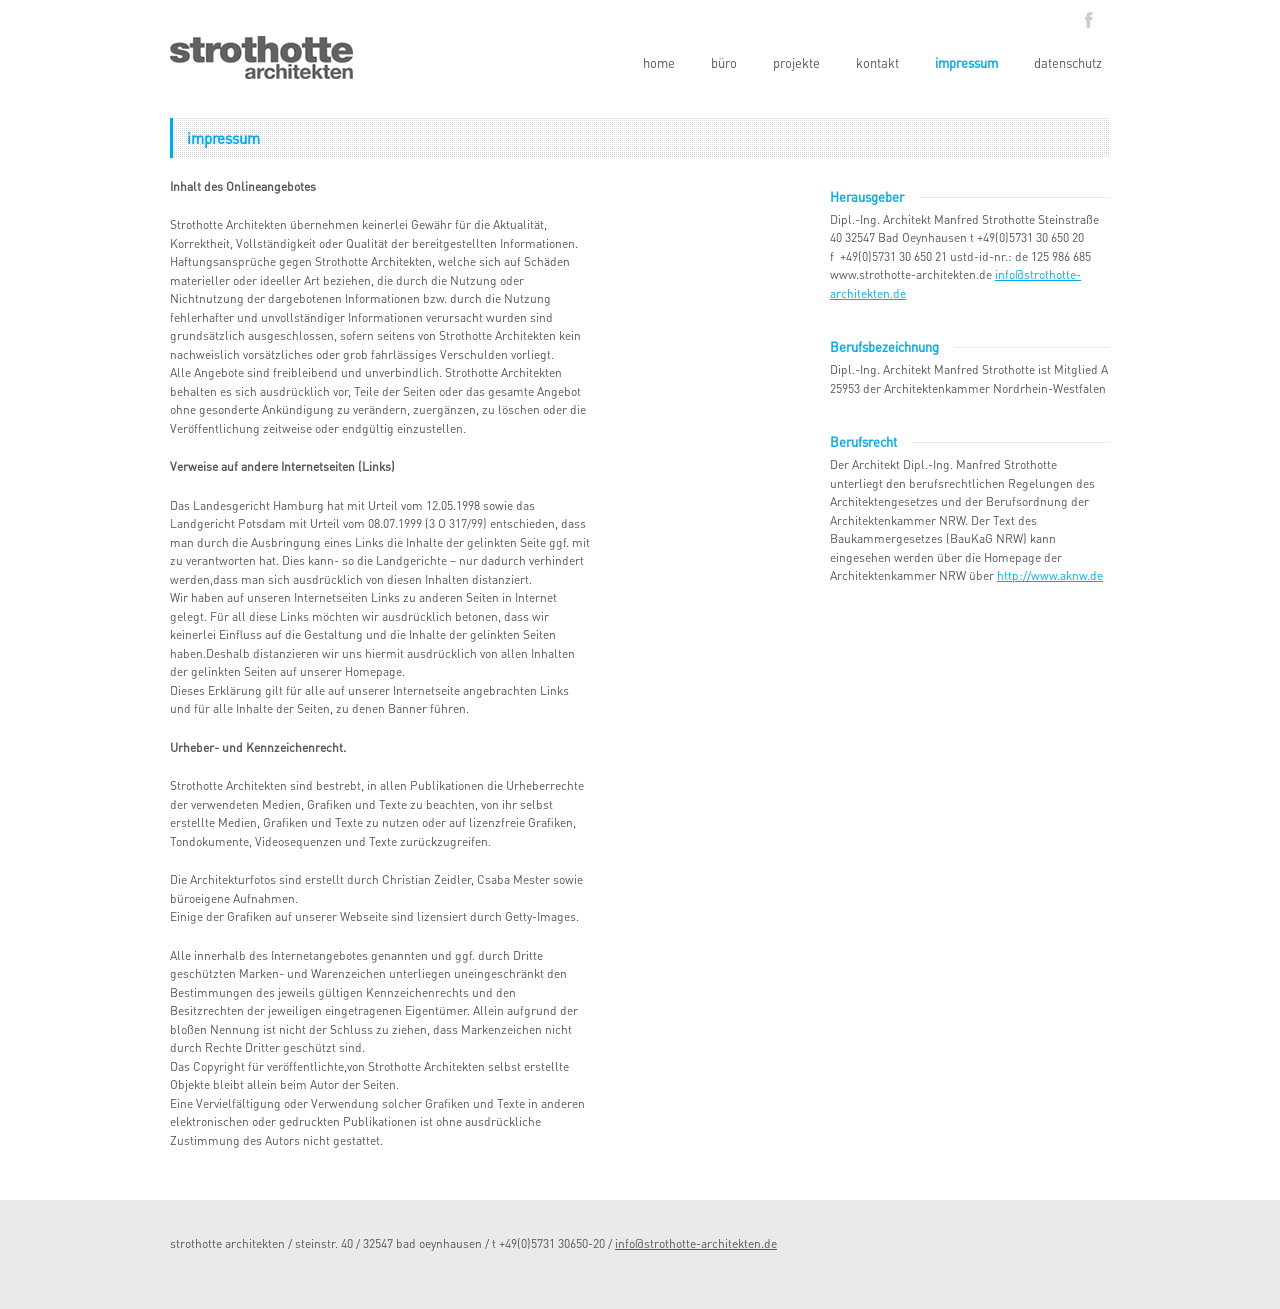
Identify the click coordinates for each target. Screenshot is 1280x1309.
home (659, 62)
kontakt (877, 62)
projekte (796, 62)
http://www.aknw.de (1050, 575)
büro (724, 62)
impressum (966, 62)
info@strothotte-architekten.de (696, 1243)
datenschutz (1068, 62)
